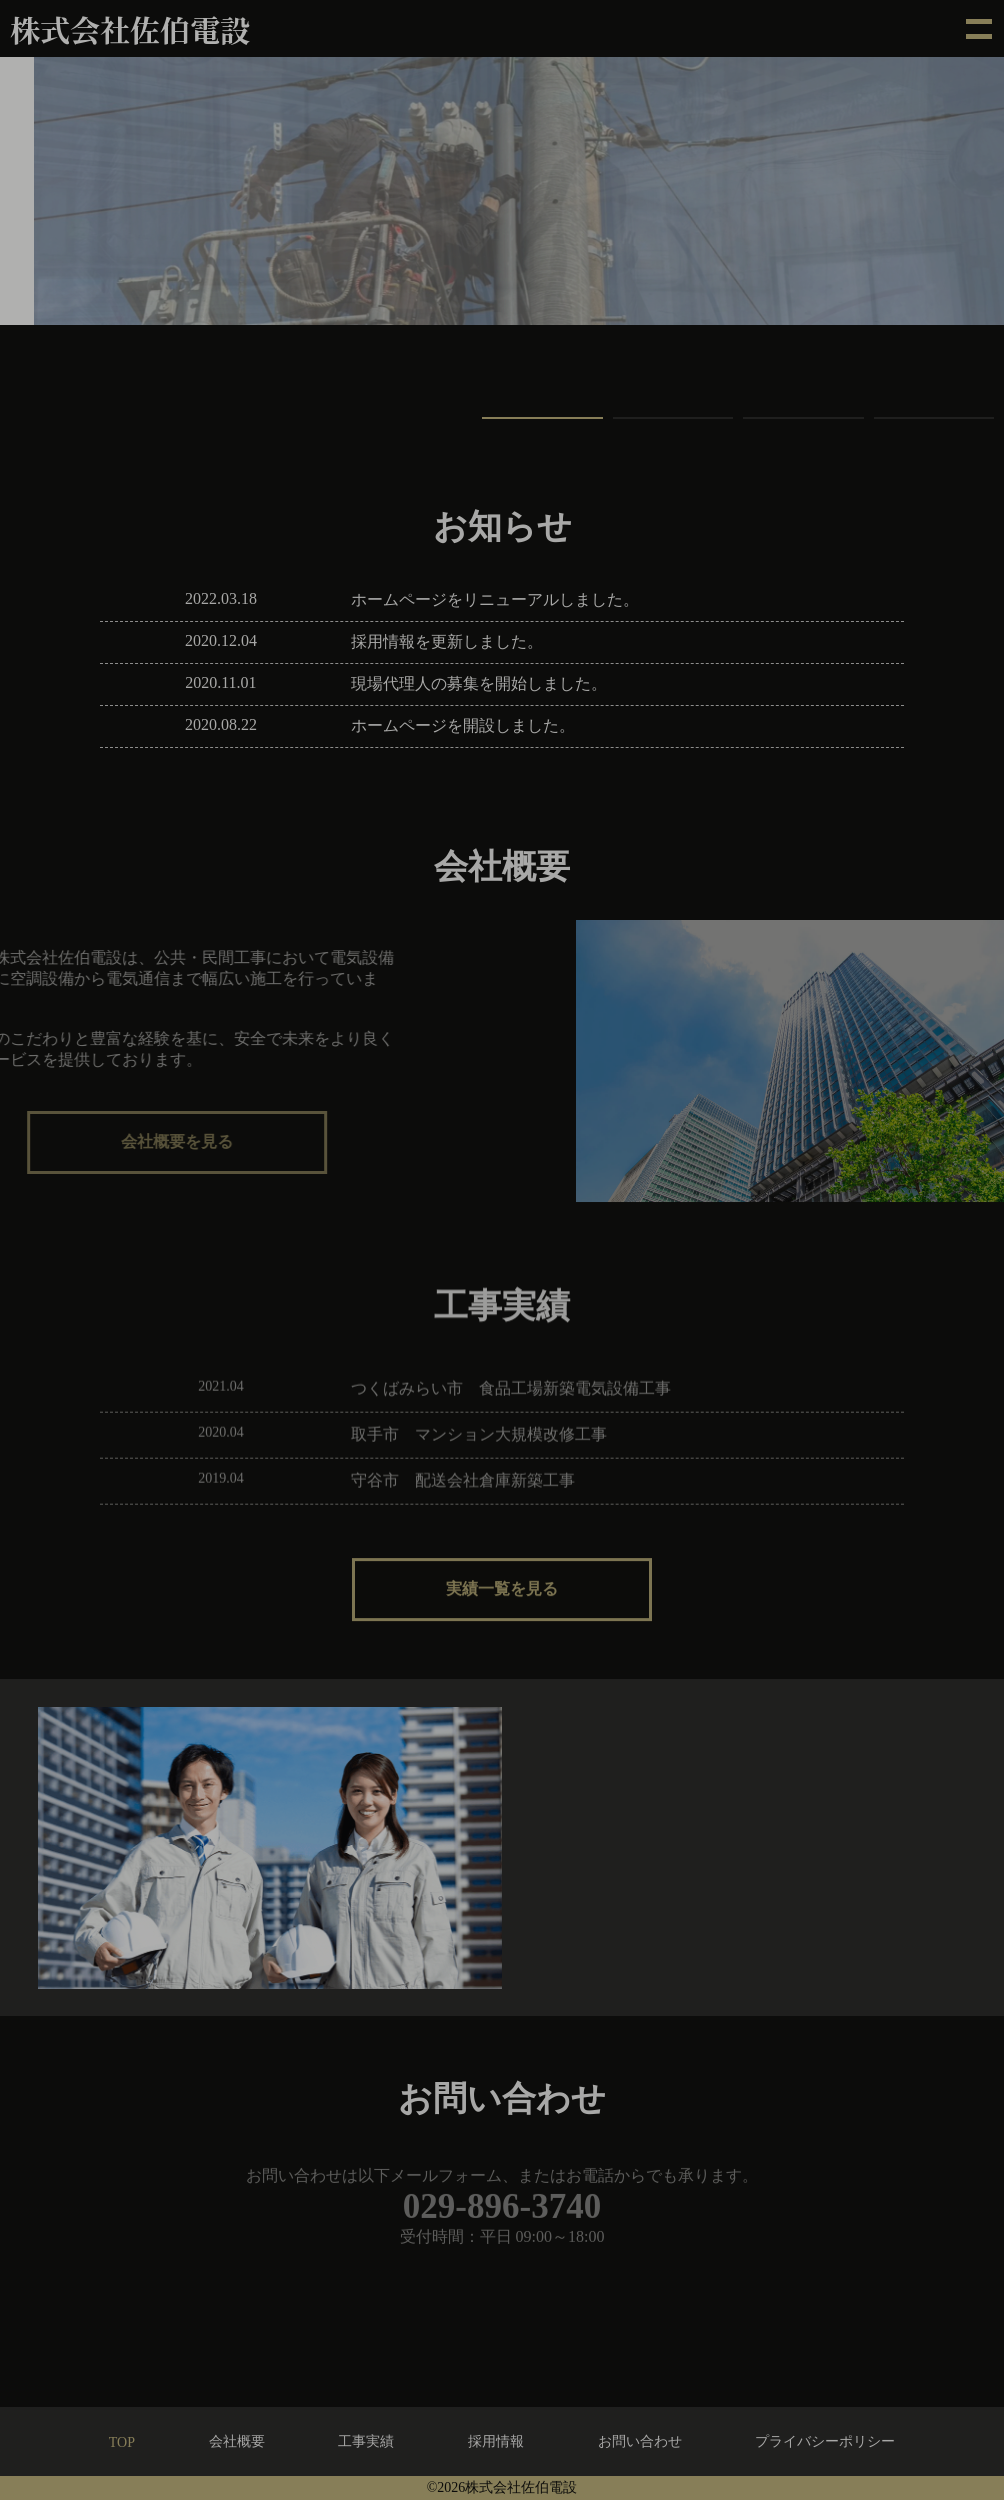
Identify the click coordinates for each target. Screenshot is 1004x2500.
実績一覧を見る (502, 1605)
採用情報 (496, 2441)
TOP (122, 2442)
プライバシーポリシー (825, 2441)
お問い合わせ (640, 2441)
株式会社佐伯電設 (130, 29)
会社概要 (237, 2441)
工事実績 (366, 2441)
